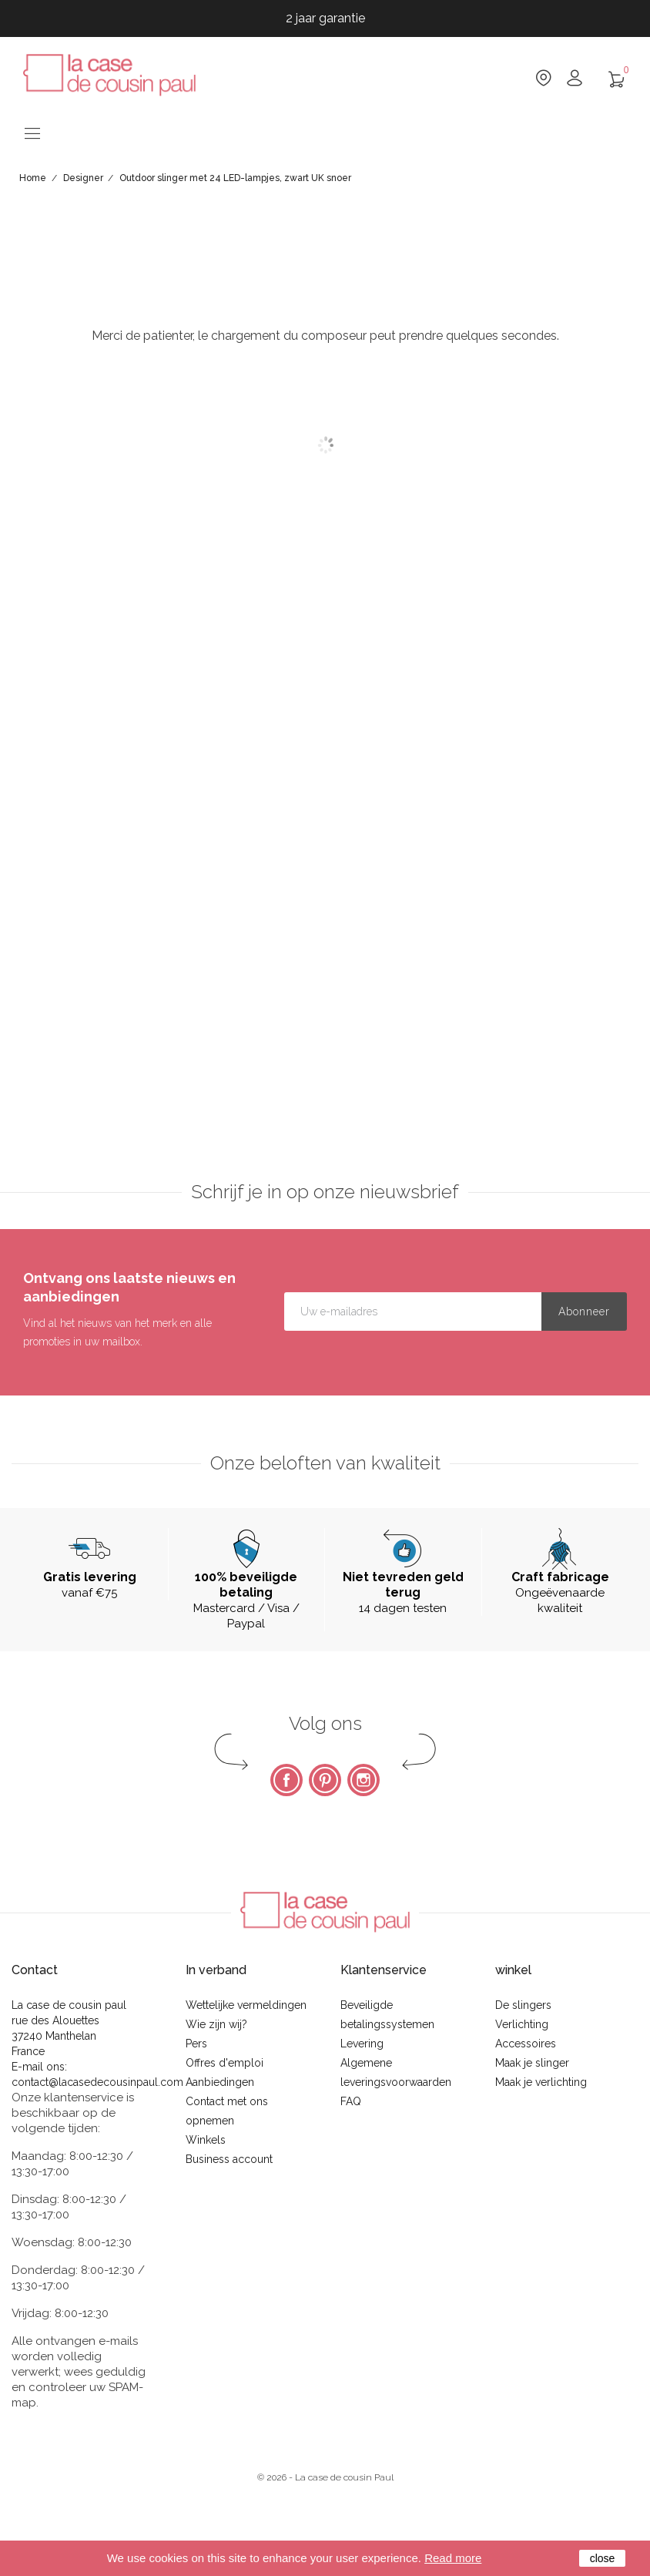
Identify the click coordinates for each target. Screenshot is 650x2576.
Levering (362, 2043)
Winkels (206, 2140)
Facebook (286, 1780)
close (602, 2558)
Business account (229, 2159)
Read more (452, 2557)
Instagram (363, 1780)
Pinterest (325, 1780)
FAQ (350, 2101)
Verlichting (521, 2024)
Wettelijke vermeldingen (246, 2005)
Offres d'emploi (224, 2063)
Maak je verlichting (541, 2082)
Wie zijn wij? (216, 2024)
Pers (196, 2043)
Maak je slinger (532, 2063)
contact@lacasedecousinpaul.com (97, 2082)
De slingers (523, 2005)
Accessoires (525, 2043)
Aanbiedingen (220, 2082)
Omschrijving (237, 677)
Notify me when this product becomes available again (569, 551)
